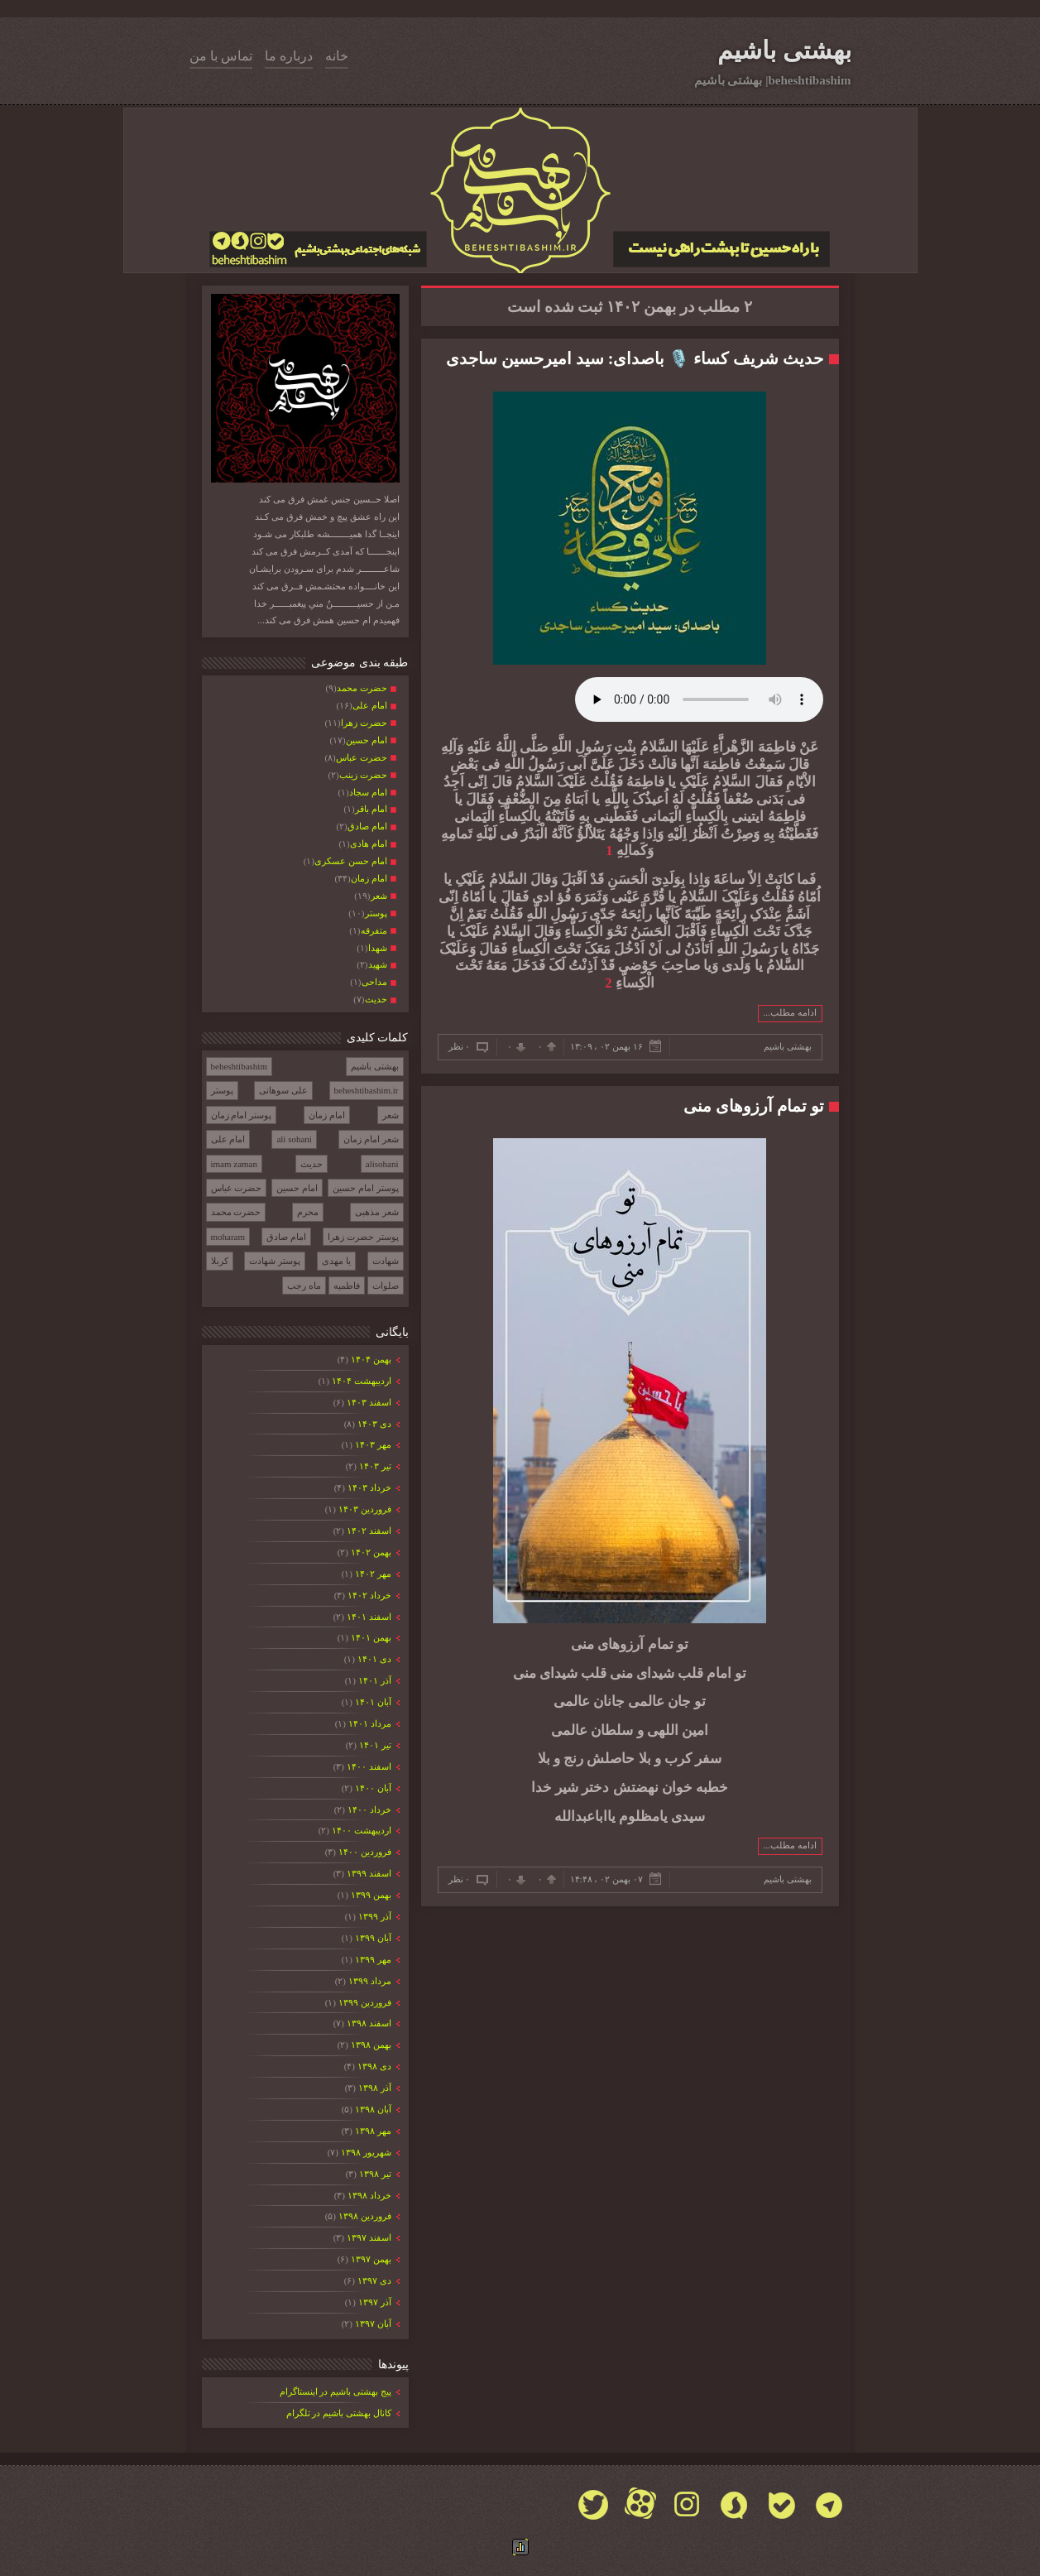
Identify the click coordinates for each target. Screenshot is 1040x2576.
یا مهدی (336, 1261)
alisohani (382, 1164)
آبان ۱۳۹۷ (371, 2323)
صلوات (385, 1285)
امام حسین (297, 1188)
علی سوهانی (283, 1090)
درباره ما (289, 56)
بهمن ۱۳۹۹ (369, 1895)
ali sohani (293, 1139)
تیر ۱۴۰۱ (374, 1745)
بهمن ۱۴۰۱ (369, 1637)
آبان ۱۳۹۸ (371, 2109)
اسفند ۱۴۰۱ (367, 1617)
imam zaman (234, 1164)
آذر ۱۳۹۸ (373, 2088)
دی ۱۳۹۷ (373, 2280)
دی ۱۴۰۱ (373, 1659)
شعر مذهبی (377, 1212)
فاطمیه (346, 1285)
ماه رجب (304, 1285)
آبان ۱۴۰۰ (371, 1788)
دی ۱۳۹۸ (373, 2066)
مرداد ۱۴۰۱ (368, 1723)
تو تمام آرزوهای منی (753, 1106)
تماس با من (220, 56)
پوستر (222, 1090)
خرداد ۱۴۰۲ (368, 1595)
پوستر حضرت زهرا (363, 1237)
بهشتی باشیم (784, 50)
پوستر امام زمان (241, 1115)
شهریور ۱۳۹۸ (364, 2152)
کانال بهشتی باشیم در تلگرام (338, 2413)
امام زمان (327, 1115)
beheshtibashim (239, 1066)
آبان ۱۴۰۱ (371, 1702)
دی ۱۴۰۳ (373, 1424)
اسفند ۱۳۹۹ (367, 1873)
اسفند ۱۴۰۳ (367, 1402)
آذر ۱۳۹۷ (373, 2302)
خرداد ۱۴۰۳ (368, 1487)
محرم (308, 1212)
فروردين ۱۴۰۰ (363, 1852)
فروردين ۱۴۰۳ (363, 1509)
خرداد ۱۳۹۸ (368, 2195)
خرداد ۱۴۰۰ (368, 1809)
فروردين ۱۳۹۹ (363, 2002)
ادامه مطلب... (790, 1012)
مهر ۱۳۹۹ (371, 1959)
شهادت (385, 1261)
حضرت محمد (236, 1212)
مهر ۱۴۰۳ (371, 1444)
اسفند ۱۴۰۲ (367, 1531)
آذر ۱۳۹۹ (373, 1916)
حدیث (311, 1164)
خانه (336, 56)
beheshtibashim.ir (366, 1090)
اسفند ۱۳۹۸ (367, 2023)
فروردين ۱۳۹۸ (363, 2216)
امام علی (228, 1139)
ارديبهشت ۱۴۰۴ (360, 1381)
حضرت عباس (236, 1188)
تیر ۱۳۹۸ (374, 2174)
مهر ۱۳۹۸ (371, 2131)
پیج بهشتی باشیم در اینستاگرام (335, 2391)
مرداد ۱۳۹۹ (368, 1981)
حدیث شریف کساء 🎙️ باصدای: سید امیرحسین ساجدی (635, 358)
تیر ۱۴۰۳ (374, 1466)
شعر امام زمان (371, 1139)
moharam (228, 1237)
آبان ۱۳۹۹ (371, 1938)
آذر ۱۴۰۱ (373, 1680)
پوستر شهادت (274, 1261)
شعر (390, 1115)
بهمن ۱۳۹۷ (369, 2259)
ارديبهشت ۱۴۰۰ (360, 1830)
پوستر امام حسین (366, 1188)
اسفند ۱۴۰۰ (367, 1766)
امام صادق (286, 1237)
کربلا (219, 1261)
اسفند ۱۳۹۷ (367, 2237)
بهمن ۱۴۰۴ (369, 1359)
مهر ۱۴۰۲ (371, 1574)
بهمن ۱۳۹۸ (369, 2045)
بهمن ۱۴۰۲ (369, 1552)
